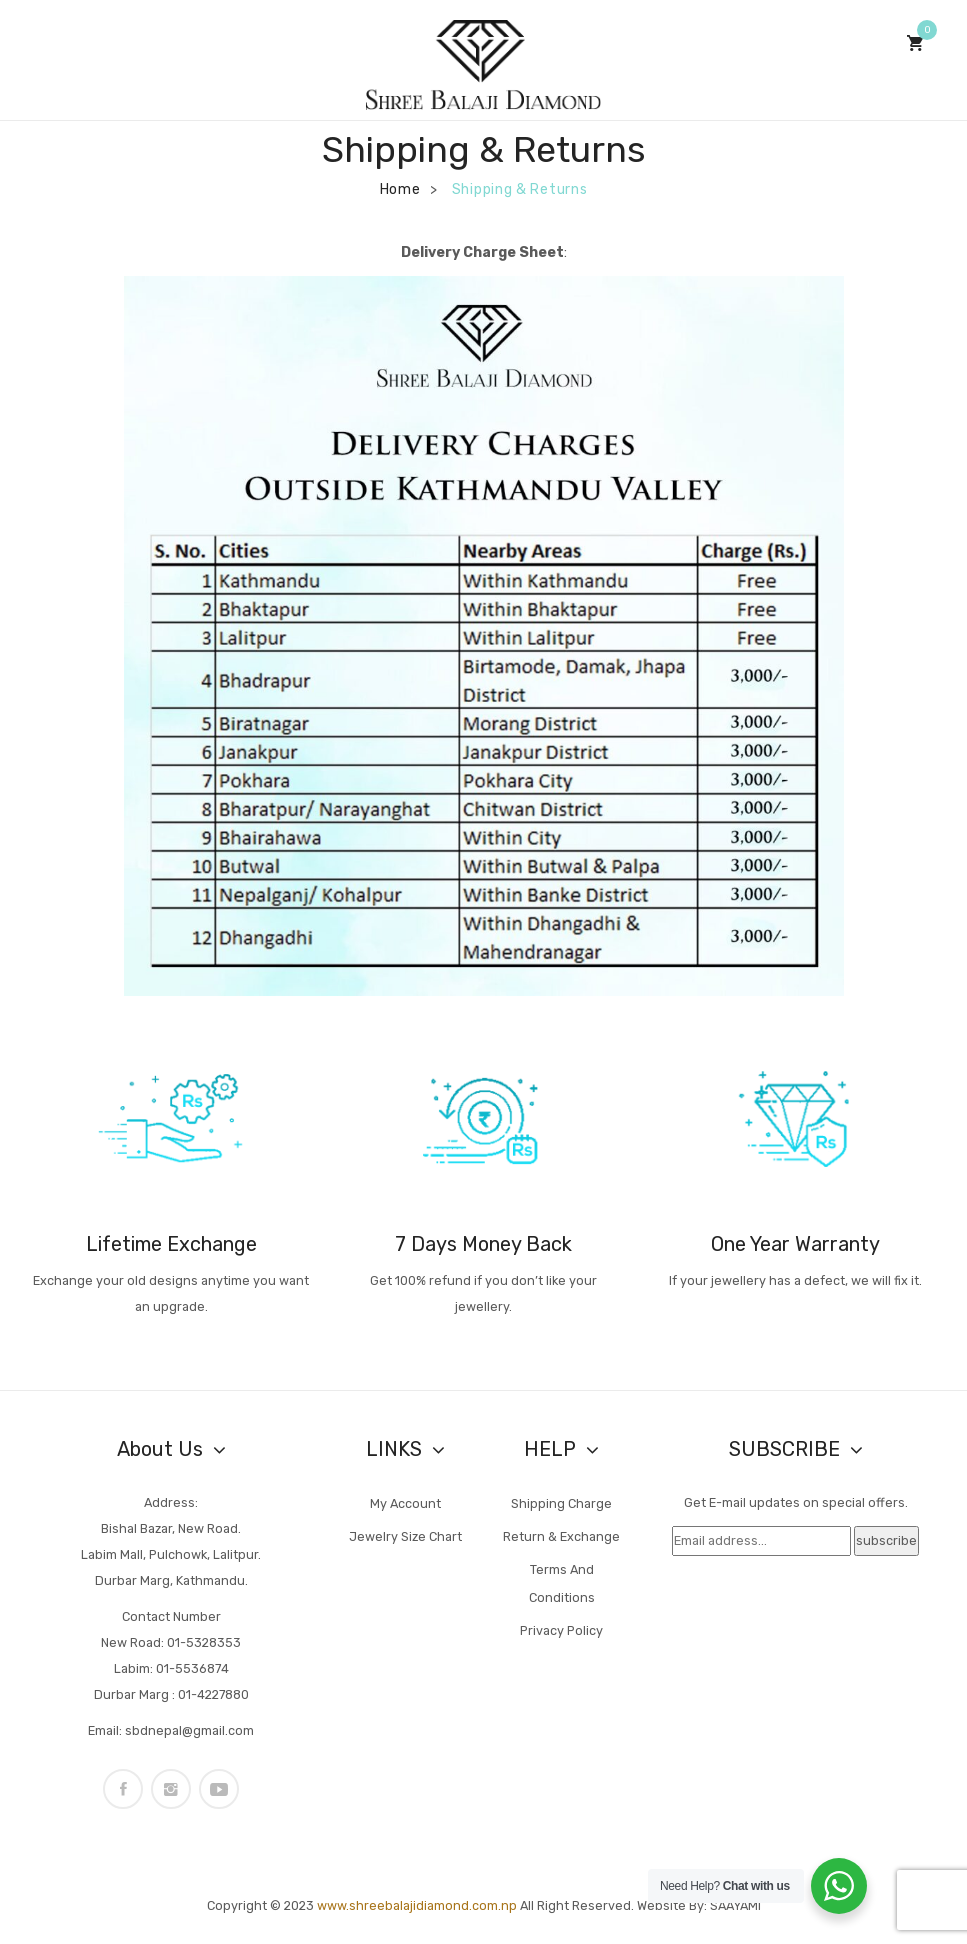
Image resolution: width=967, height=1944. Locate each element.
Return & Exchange (561, 1536)
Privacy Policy (561, 1630)
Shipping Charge (561, 1503)
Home (400, 189)
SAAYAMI (735, 1905)
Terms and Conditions (562, 1583)
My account (405, 1503)
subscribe (886, 1540)
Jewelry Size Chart (405, 1536)
